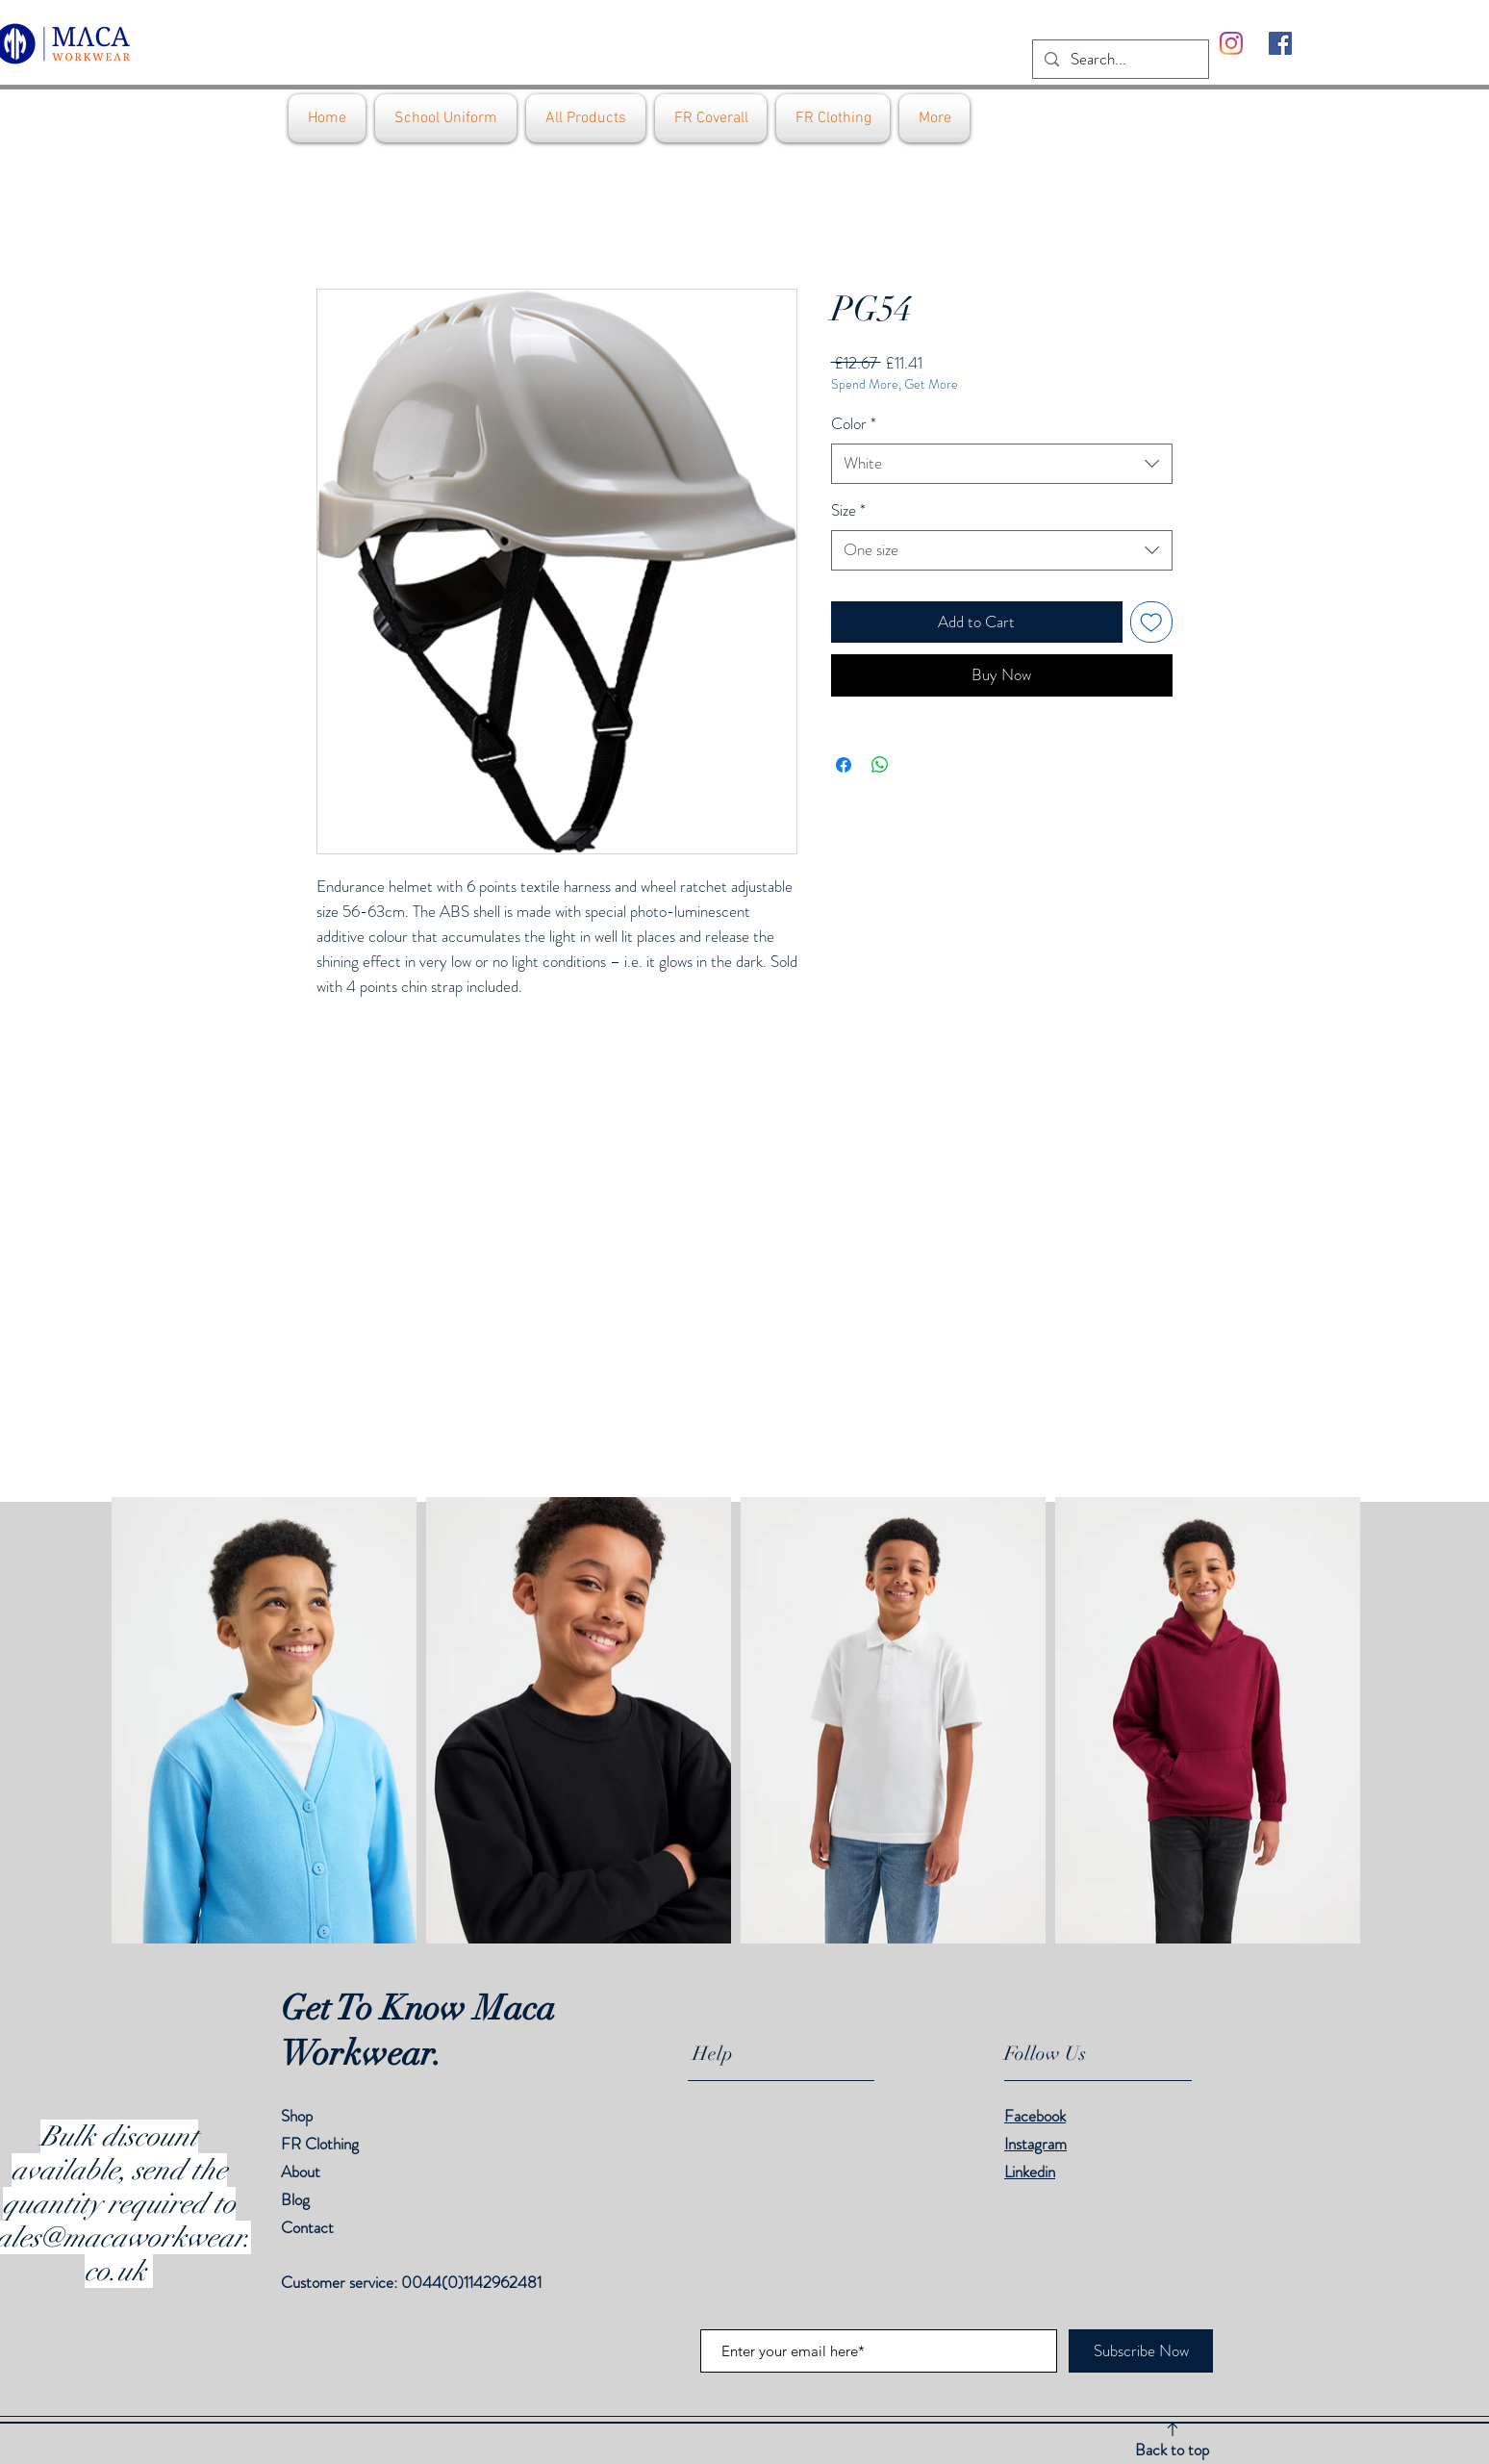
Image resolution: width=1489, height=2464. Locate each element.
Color (853, 424)
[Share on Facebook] (843, 764)
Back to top (1172, 2449)
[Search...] (1119, 59)
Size (848, 510)
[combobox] (1002, 464)
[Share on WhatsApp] (880, 764)
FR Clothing (320, 2143)
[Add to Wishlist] (1151, 622)
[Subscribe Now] (1141, 2351)
